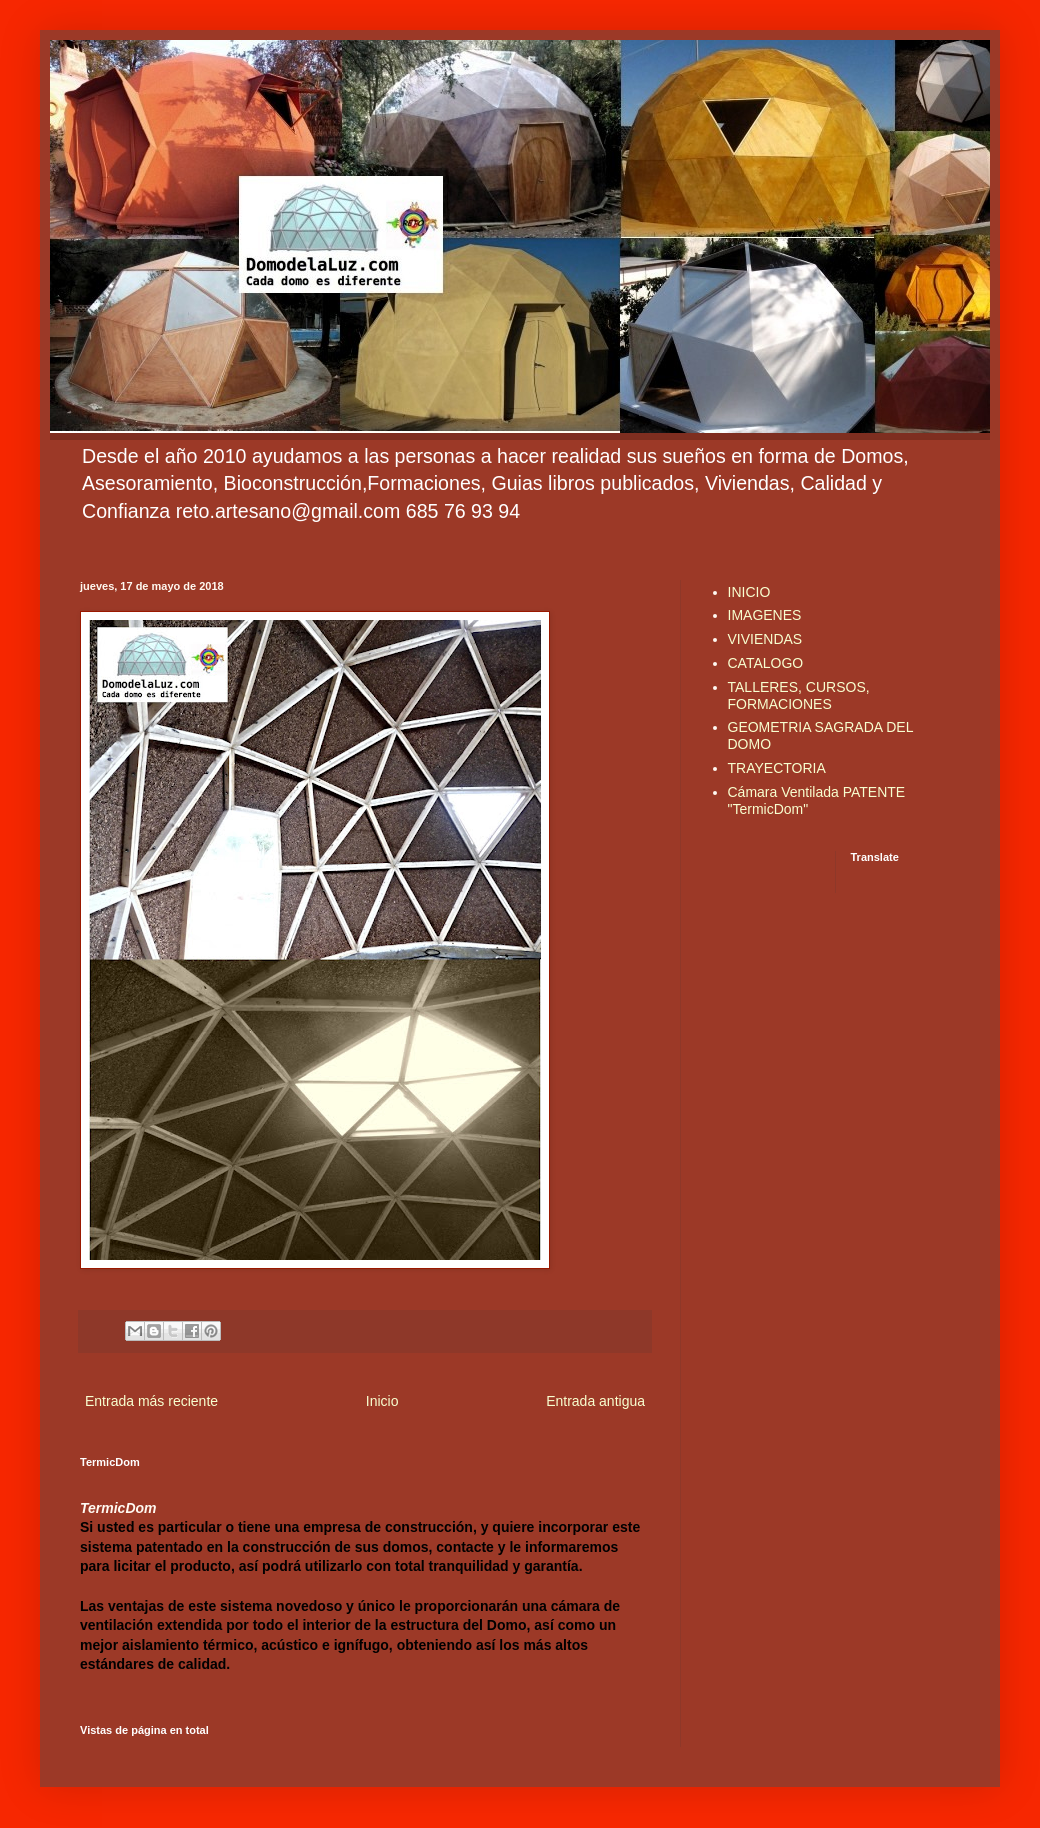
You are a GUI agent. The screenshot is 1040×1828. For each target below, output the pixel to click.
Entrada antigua (595, 1401)
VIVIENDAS (765, 639)
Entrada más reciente (151, 1401)
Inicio (382, 1401)
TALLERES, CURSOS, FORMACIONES (799, 695)
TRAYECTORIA (777, 768)
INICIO (749, 592)
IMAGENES (765, 615)
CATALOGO (766, 663)
